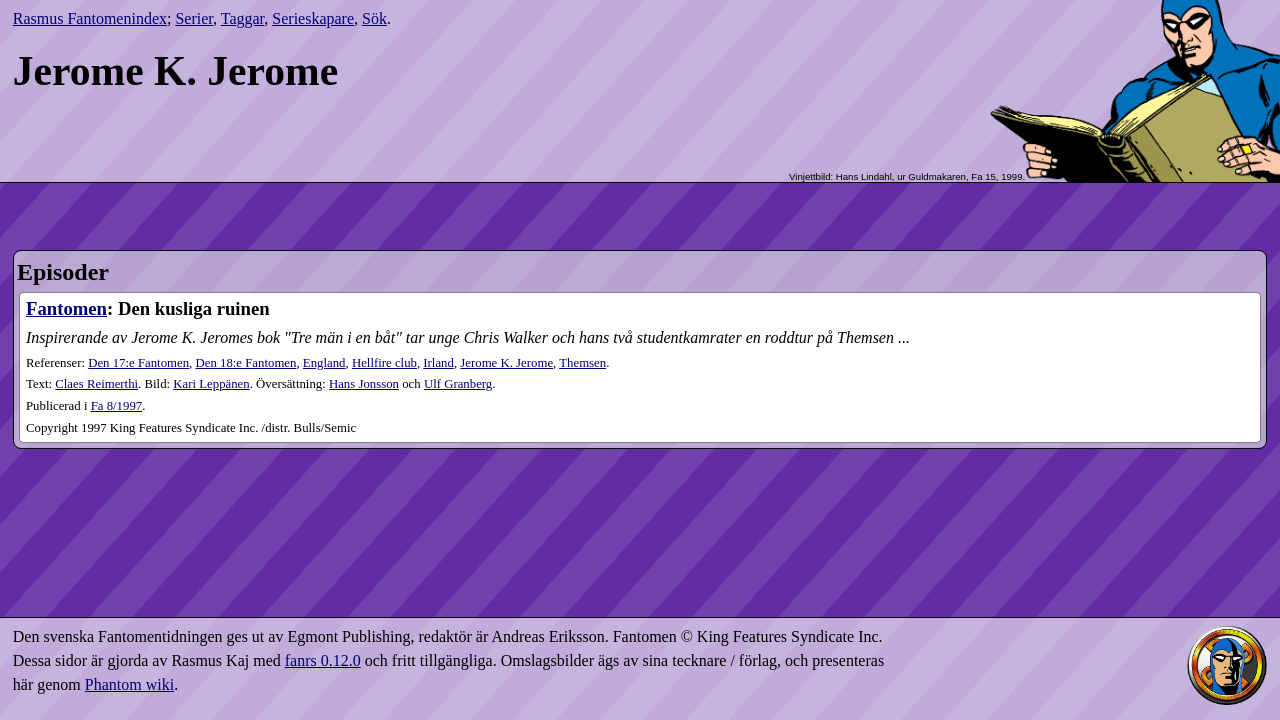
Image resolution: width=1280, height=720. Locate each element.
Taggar (243, 18)
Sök (374, 18)
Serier (194, 18)
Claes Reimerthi (96, 384)
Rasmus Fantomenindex (90, 18)
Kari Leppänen (211, 384)
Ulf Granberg (458, 384)
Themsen (582, 363)
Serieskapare (313, 18)
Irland (438, 363)
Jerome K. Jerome (506, 363)
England (324, 363)
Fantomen (66, 308)
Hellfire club (384, 363)
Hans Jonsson (364, 384)
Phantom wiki (129, 684)
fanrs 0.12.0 (323, 660)
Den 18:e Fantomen (246, 363)
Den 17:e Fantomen (138, 363)
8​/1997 (117, 406)
